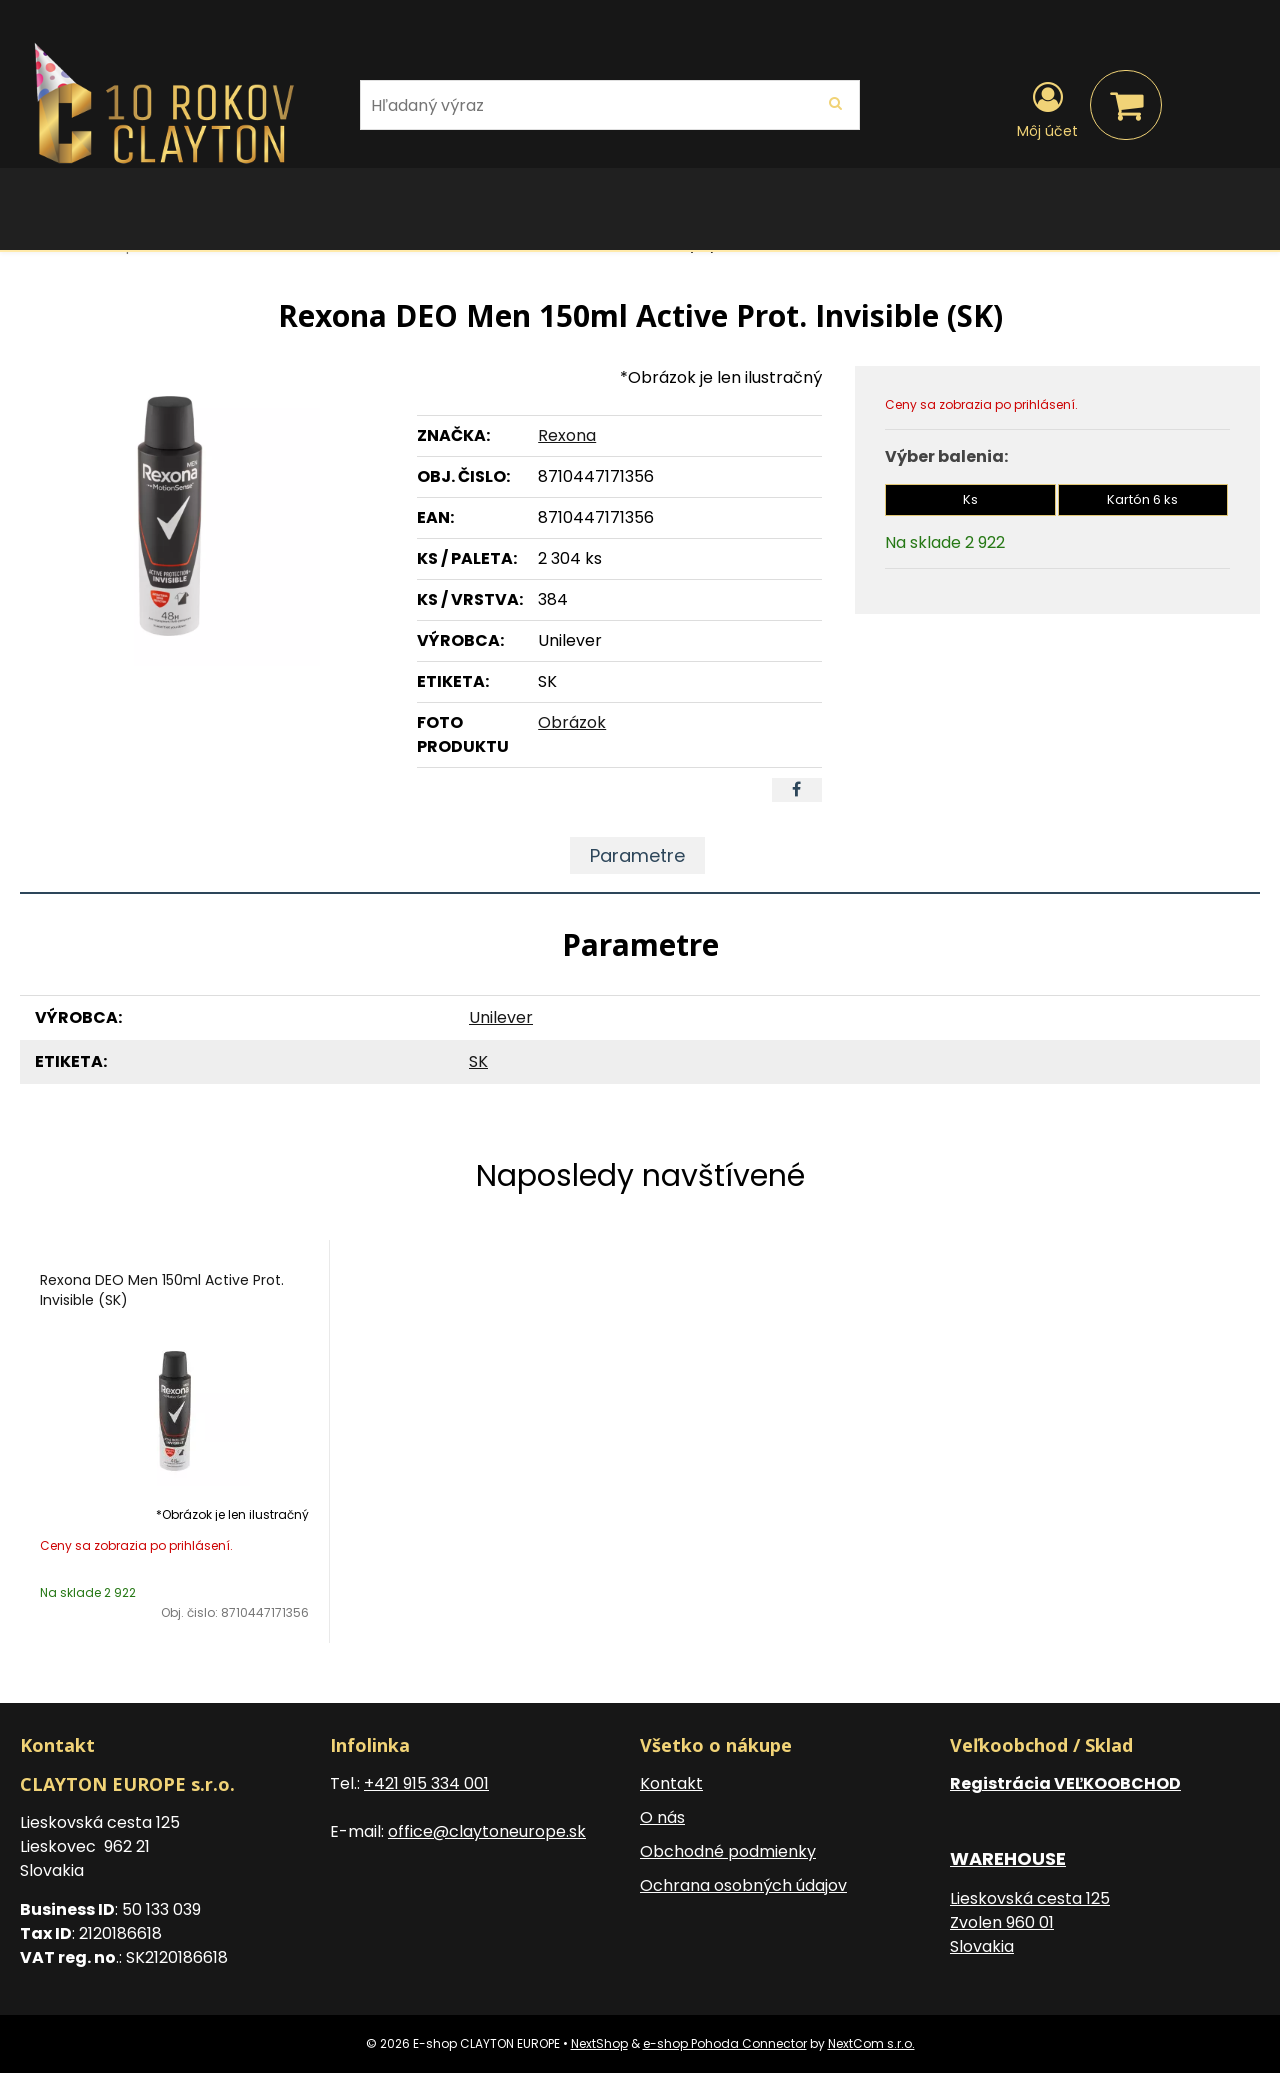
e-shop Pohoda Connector (725, 2043)
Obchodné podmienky (728, 1851)
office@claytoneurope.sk (487, 1831)
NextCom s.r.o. (871, 2043)
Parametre (637, 855)
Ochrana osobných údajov (743, 1885)
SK (478, 1061)
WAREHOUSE (1008, 1858)
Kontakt (671, 1783)
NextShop (599, 2043)
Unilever (501, 1017)
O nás (662, 1817)
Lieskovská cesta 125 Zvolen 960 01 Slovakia (1030, 1922)
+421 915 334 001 (426, 1783)
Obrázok (572, 722)
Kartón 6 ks (1142, 499)
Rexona (567, 435)
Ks (970, 499)
